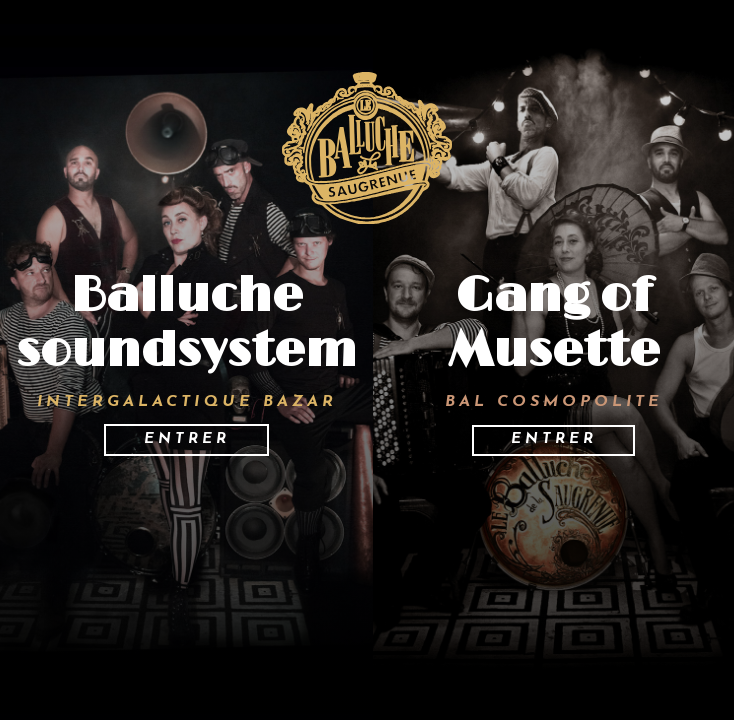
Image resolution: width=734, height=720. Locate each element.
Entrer (187, 439)
